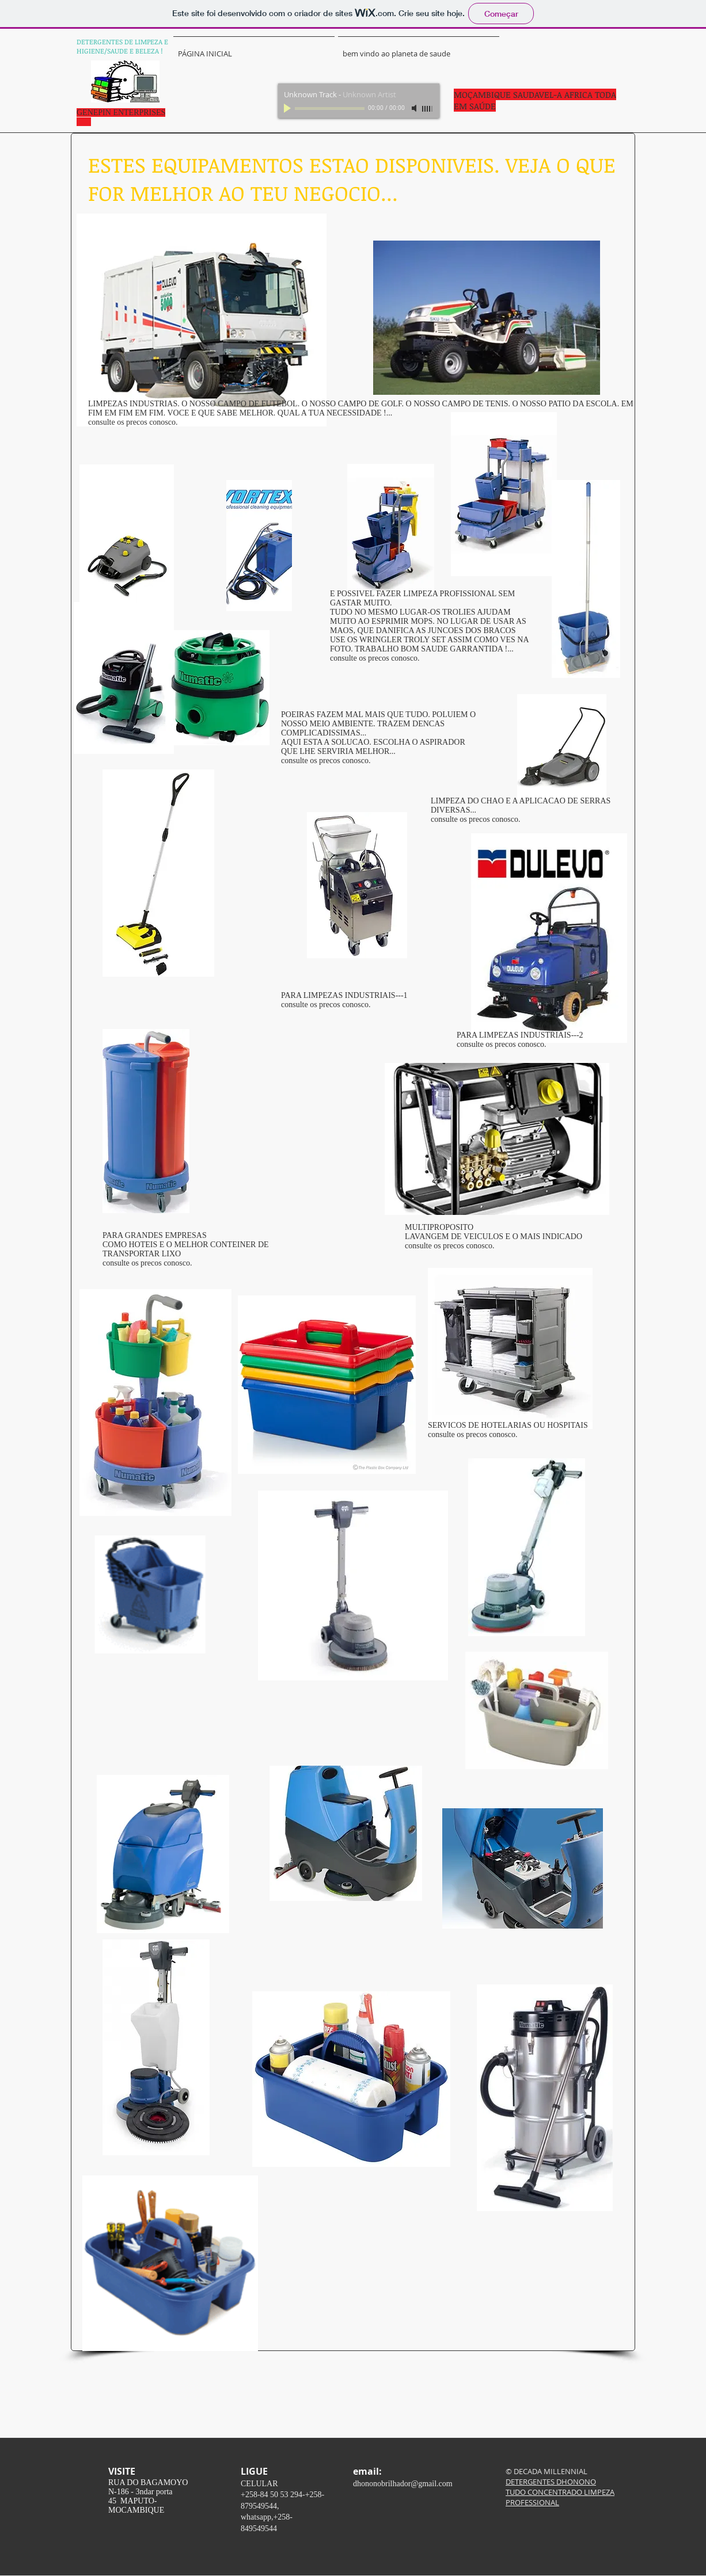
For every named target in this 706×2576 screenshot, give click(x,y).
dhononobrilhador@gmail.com (403, 2483)
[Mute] (415, 108)
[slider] (428, 109)
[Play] (288, 108)
